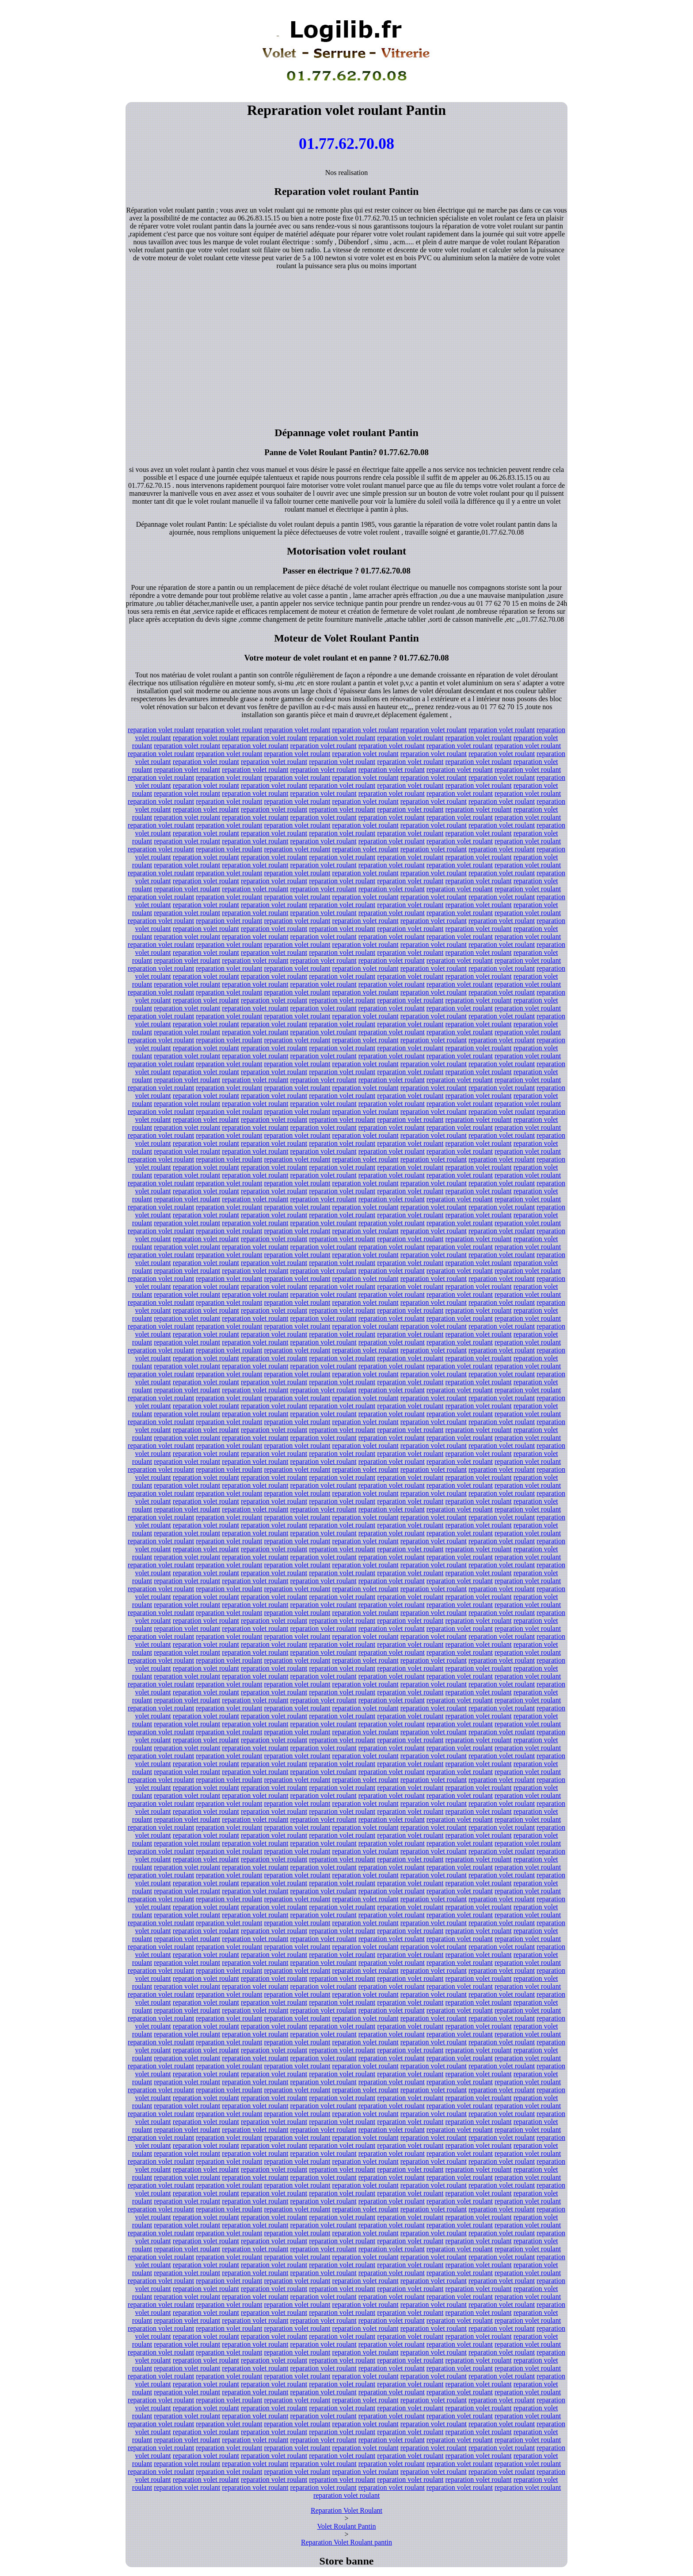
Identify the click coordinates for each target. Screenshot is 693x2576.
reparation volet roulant (161, 729)
